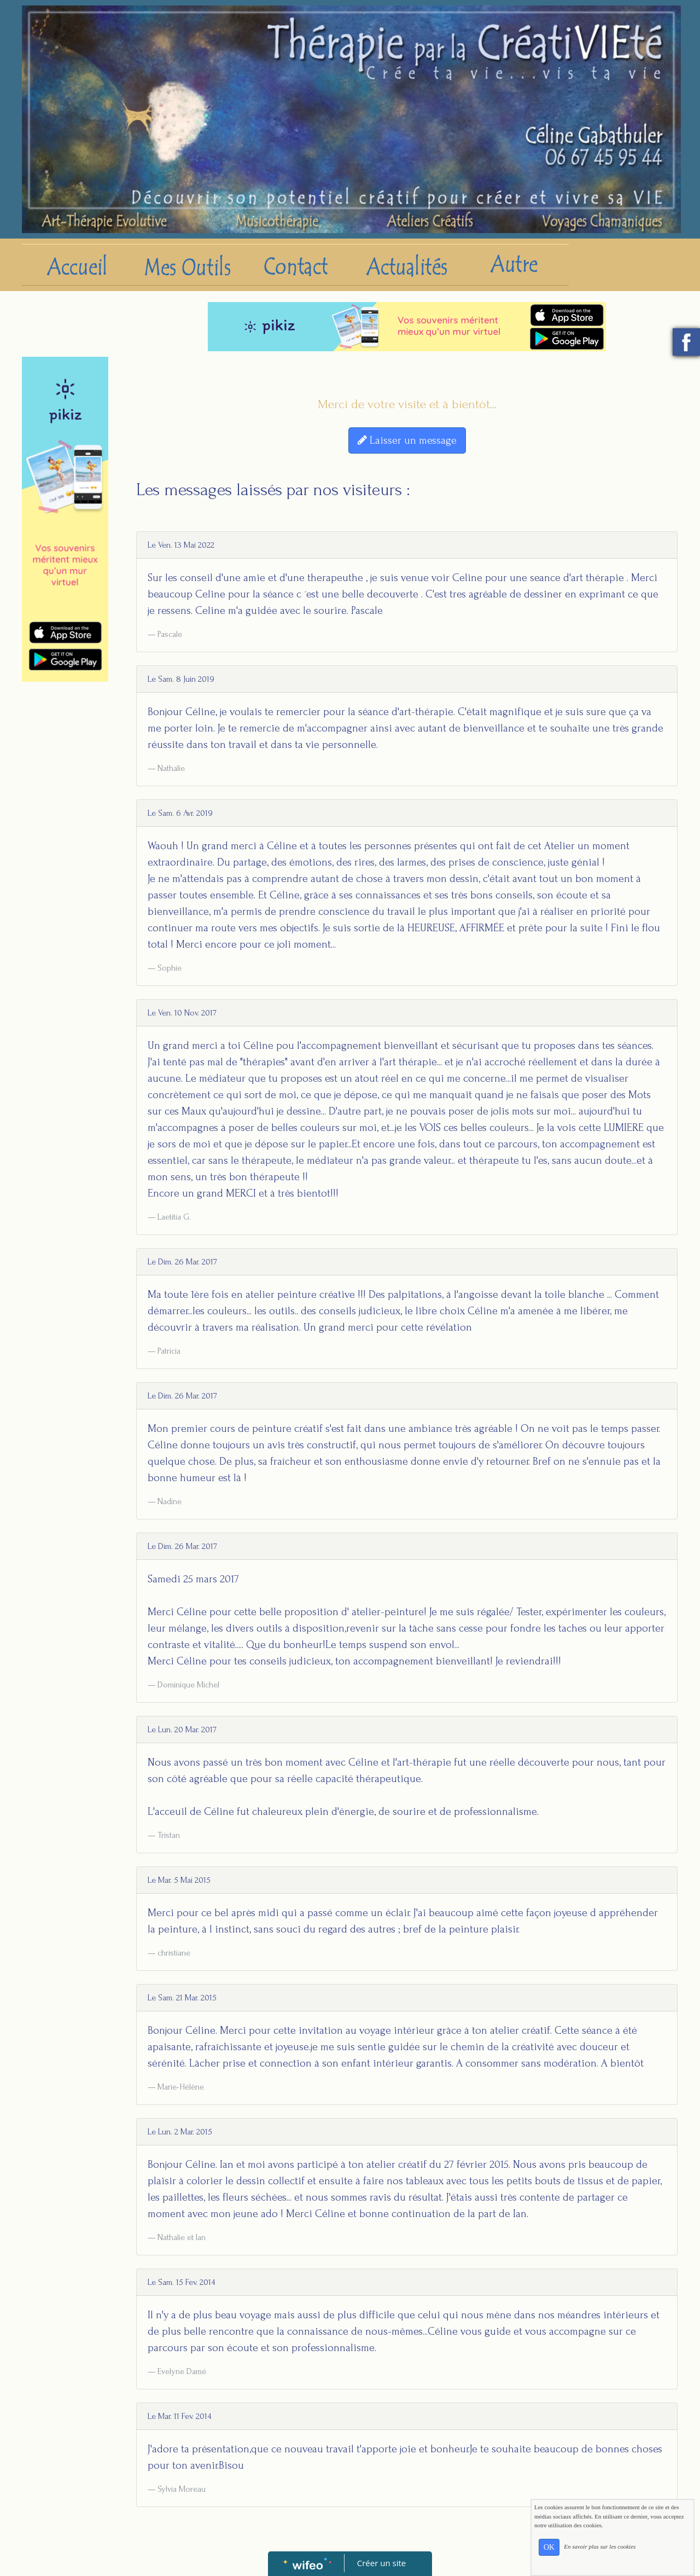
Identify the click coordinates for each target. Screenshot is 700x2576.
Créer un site (381, 2562)
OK (549, 2547)
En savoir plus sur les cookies (599, 2546)
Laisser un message (407, 440)
